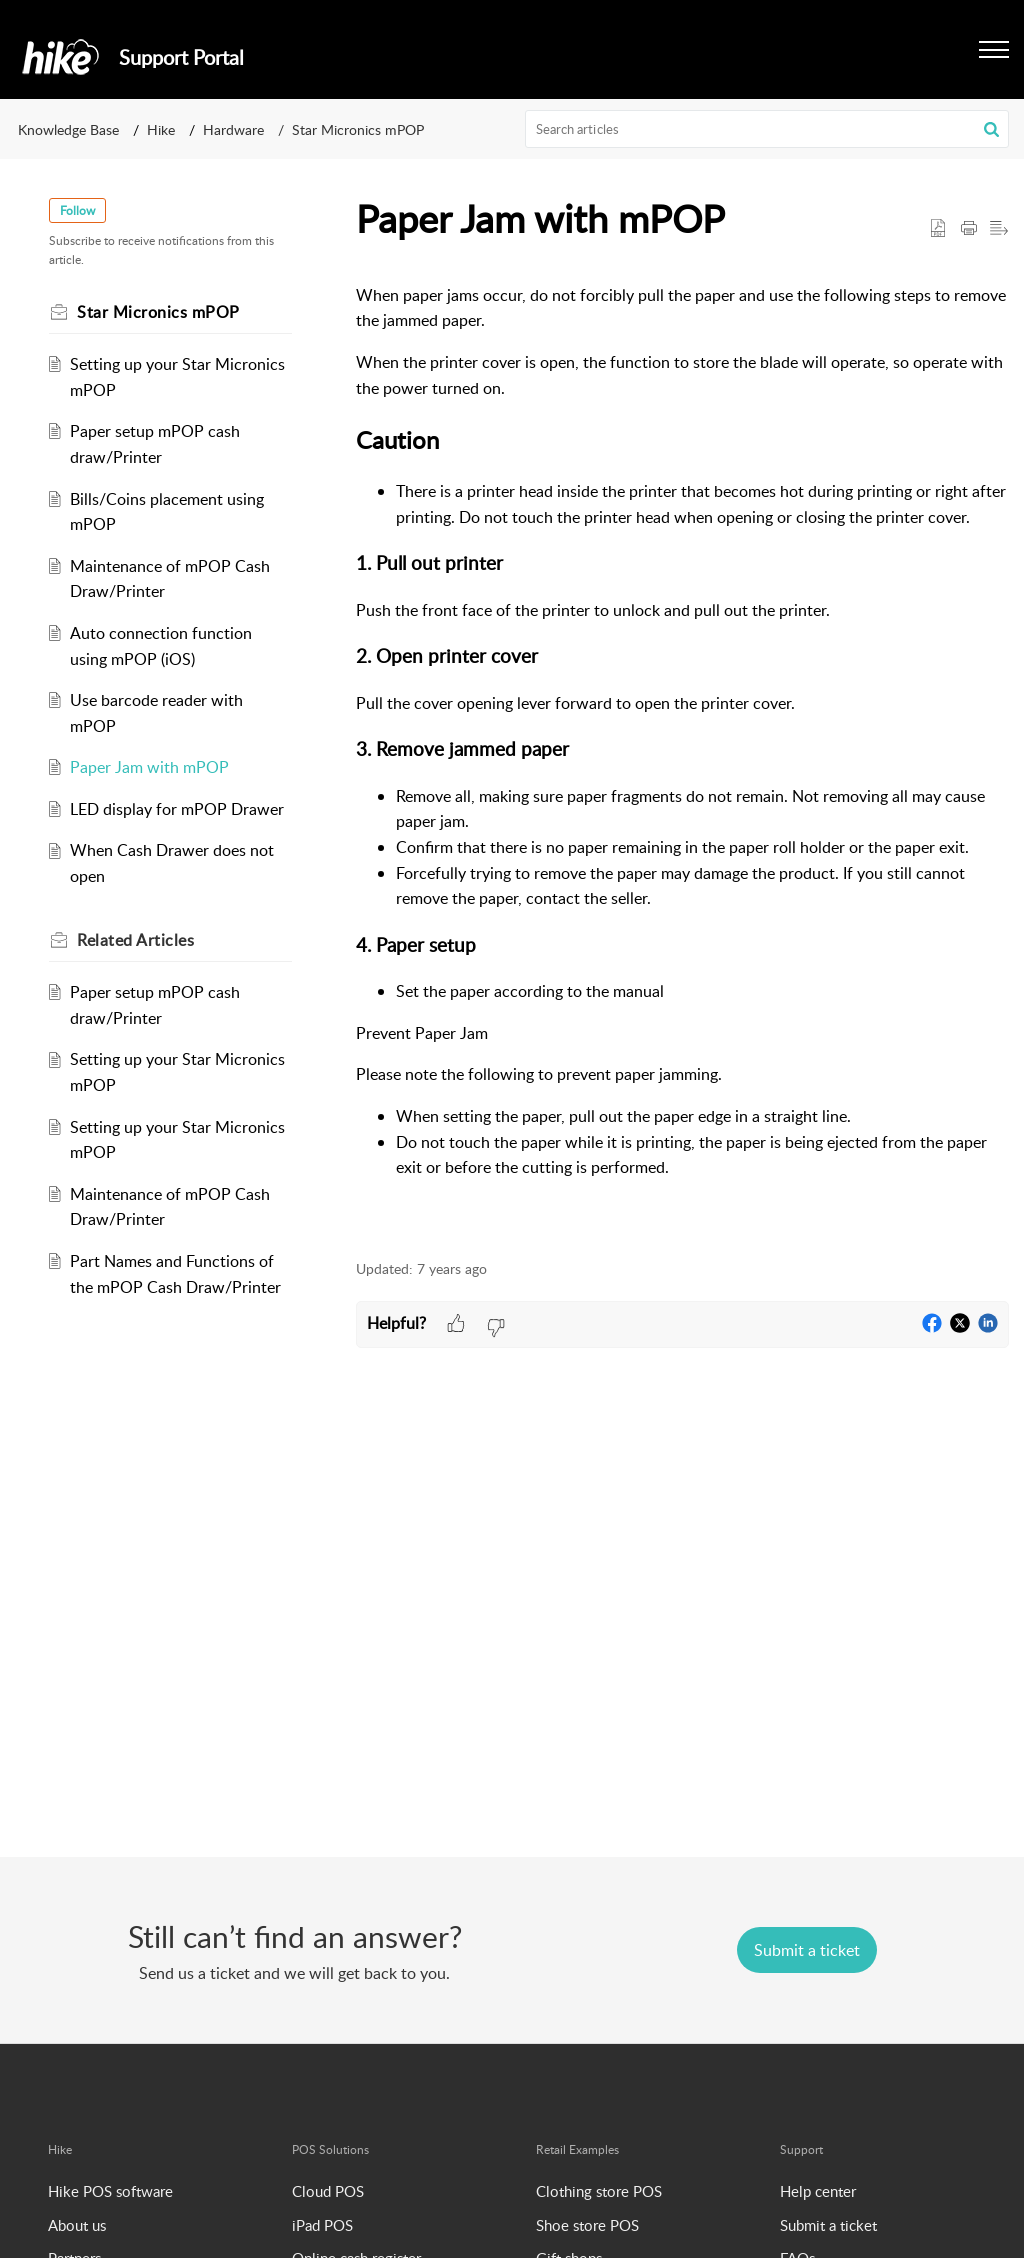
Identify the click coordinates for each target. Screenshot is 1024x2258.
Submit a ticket (828, 2225)
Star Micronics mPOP (358, 129)
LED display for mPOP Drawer (177, 809)
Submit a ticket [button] (807, 1950)
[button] (991, 129)
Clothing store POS (599, 2191)
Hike (161, 129)
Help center (818, 2191)
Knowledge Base (68, 129)
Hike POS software (110, 2191)
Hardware (233, 129)
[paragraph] (682, 753)
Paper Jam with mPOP (149, 767)
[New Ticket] (807, 1950)
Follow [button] (77, 210)
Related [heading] (135, 940)
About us (77, 2225)
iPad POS (322, 2225)
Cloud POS (328, 2191)
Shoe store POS (587, 2225)
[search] (767, 129)
